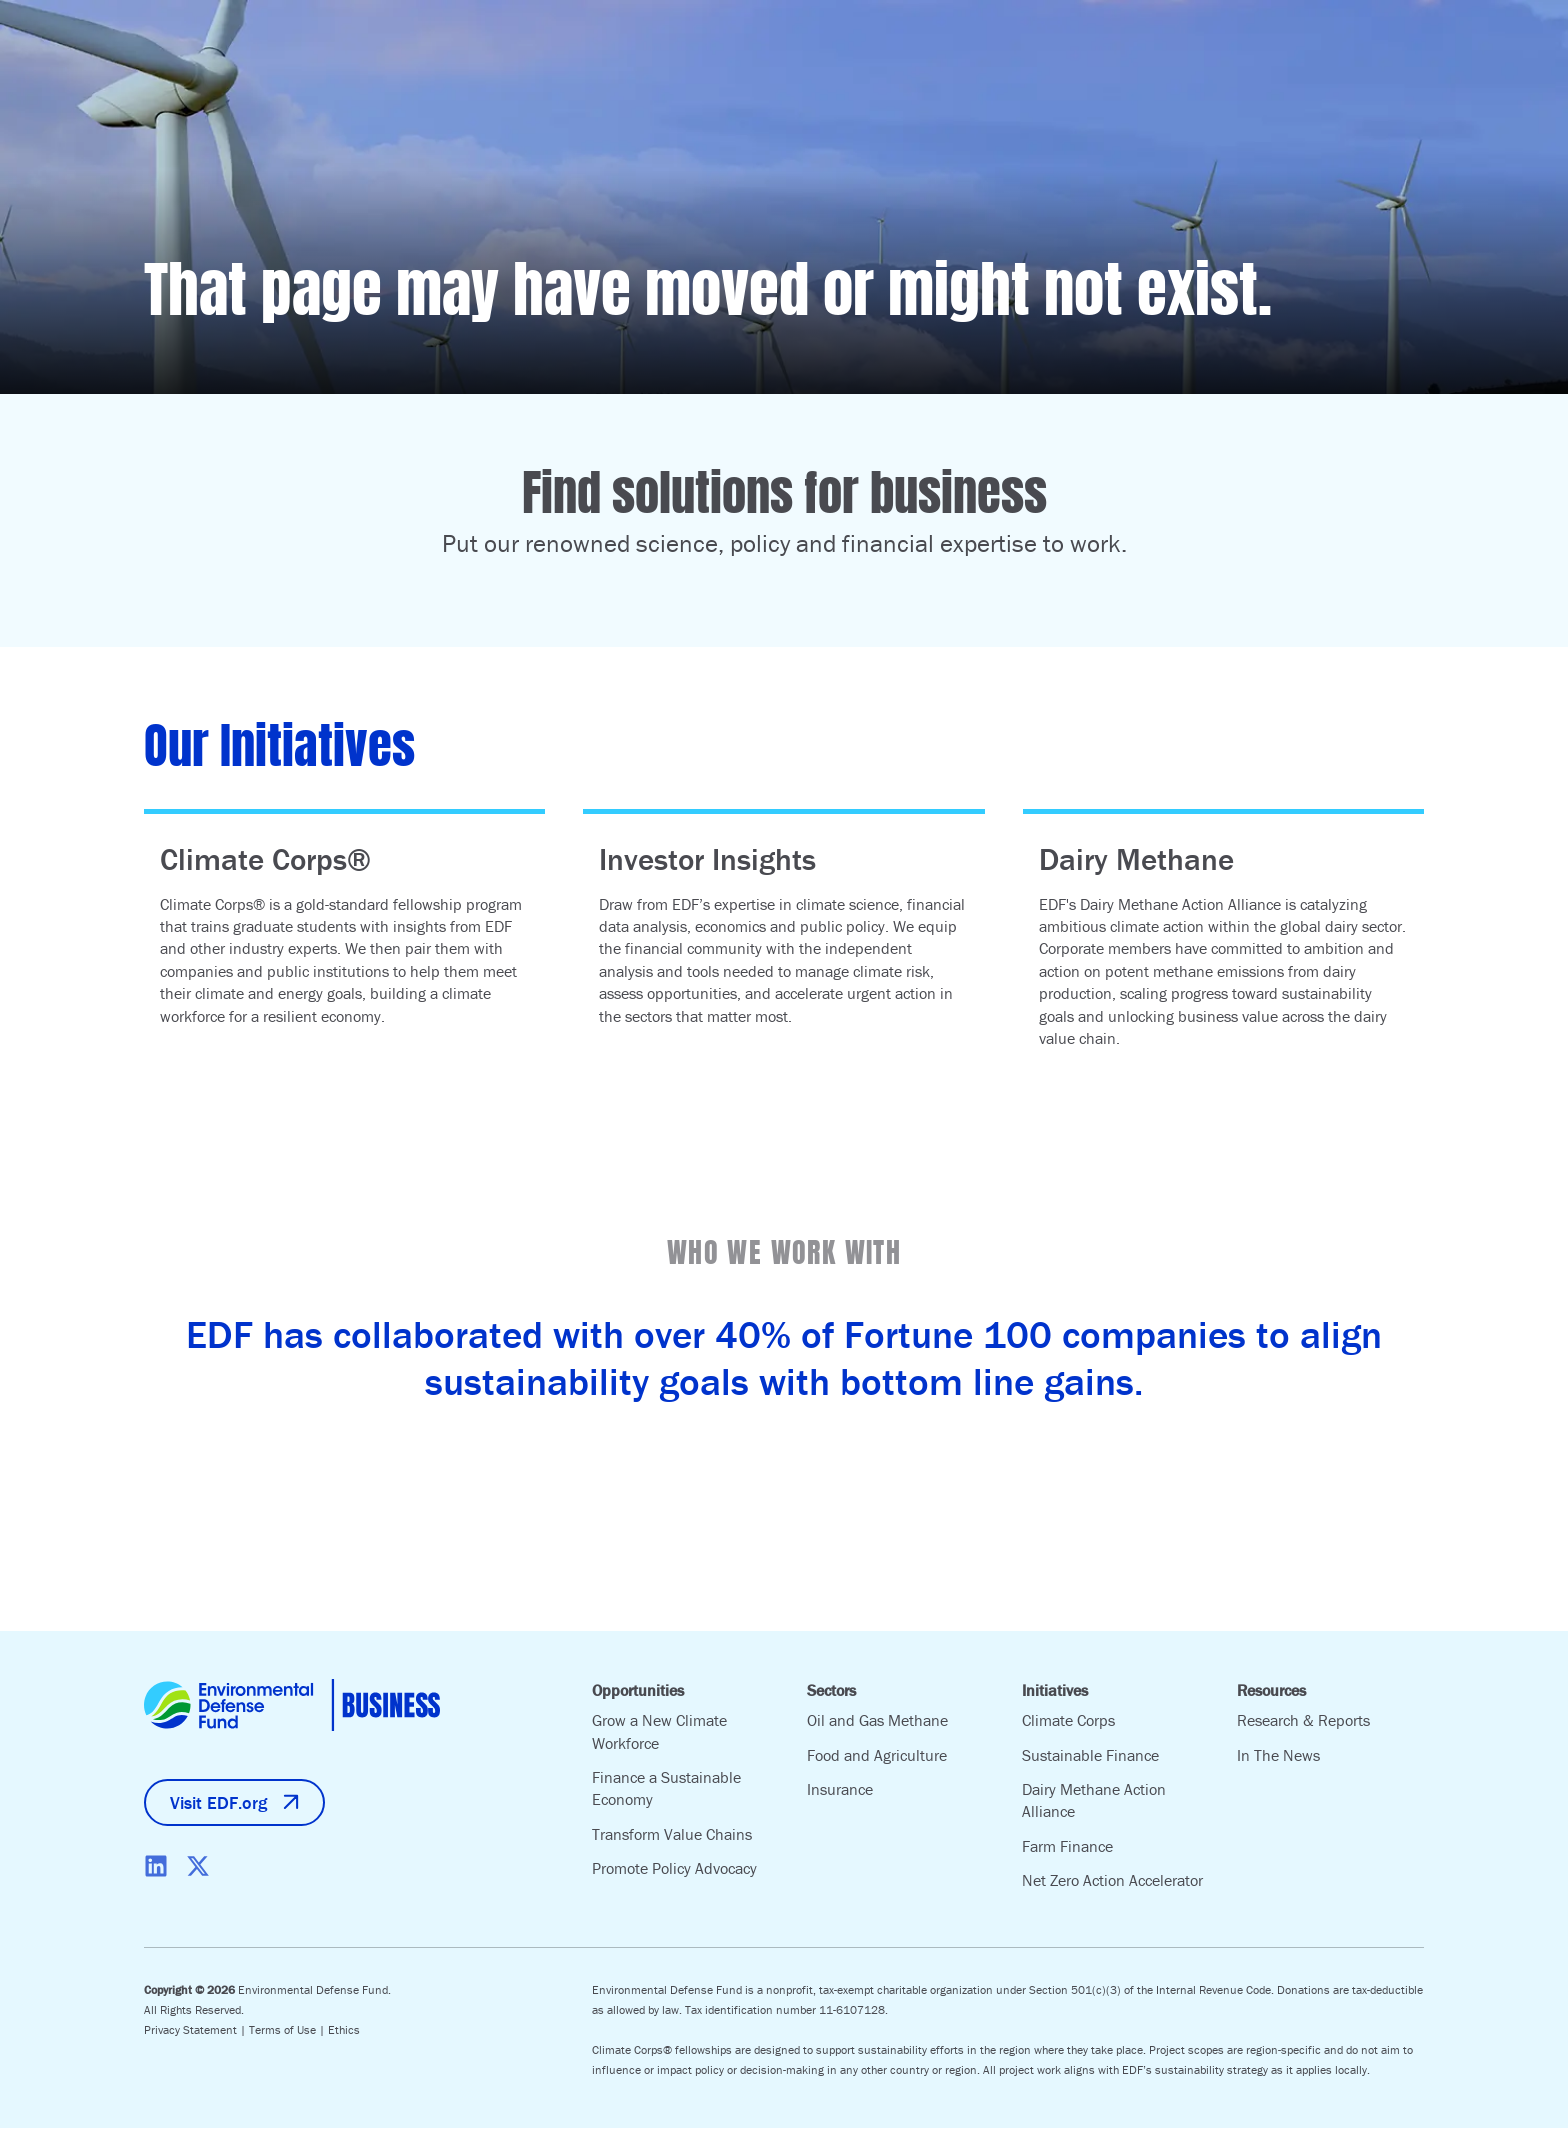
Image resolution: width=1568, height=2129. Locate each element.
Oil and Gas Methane (877, 1720)
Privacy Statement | (196, 2030)
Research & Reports (1303, 1720)
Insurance (840, 1789)
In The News (1278, 1755)
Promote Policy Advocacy (674, 1868)
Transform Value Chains (672, 1834)
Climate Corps (1068, 1720)
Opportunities (638, 1690)
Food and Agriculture (877, 1755)
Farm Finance (1067, 1846)
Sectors (831, 1690)
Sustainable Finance (1090, 1755)
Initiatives (1055, 1690)
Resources (1271, 1690)
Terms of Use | (288, 2030)
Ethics (344, 2030)
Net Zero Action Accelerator (1112, 1880)
